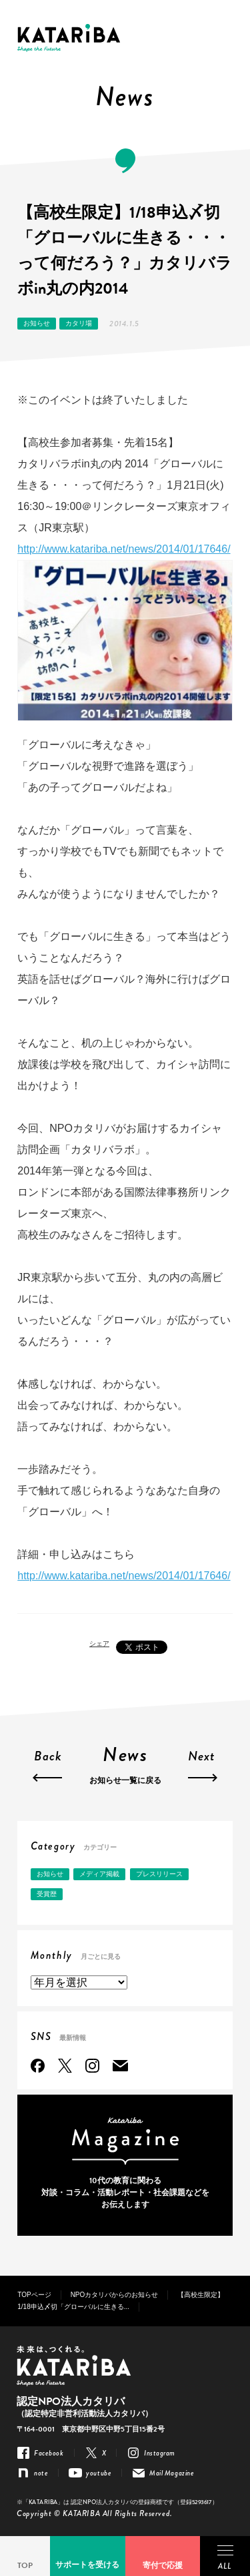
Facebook (38, 2066)
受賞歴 (47, 1894)
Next (201, 1758)
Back (48, 1758)
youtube (98, 2472)
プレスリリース (159, 1874)
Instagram (92, 2066)
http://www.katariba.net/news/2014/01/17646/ (123, 549)
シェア (99, 1643)
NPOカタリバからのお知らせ (115, 2294)
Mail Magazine (120, 2066)
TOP (25, 2565)
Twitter (65, 2066)
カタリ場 (78, 323)
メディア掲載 (99, 1874)
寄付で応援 (163, 2565)
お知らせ (36, 323)
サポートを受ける (87, 2565)
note (41, 2472)
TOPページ (34, 2294)
